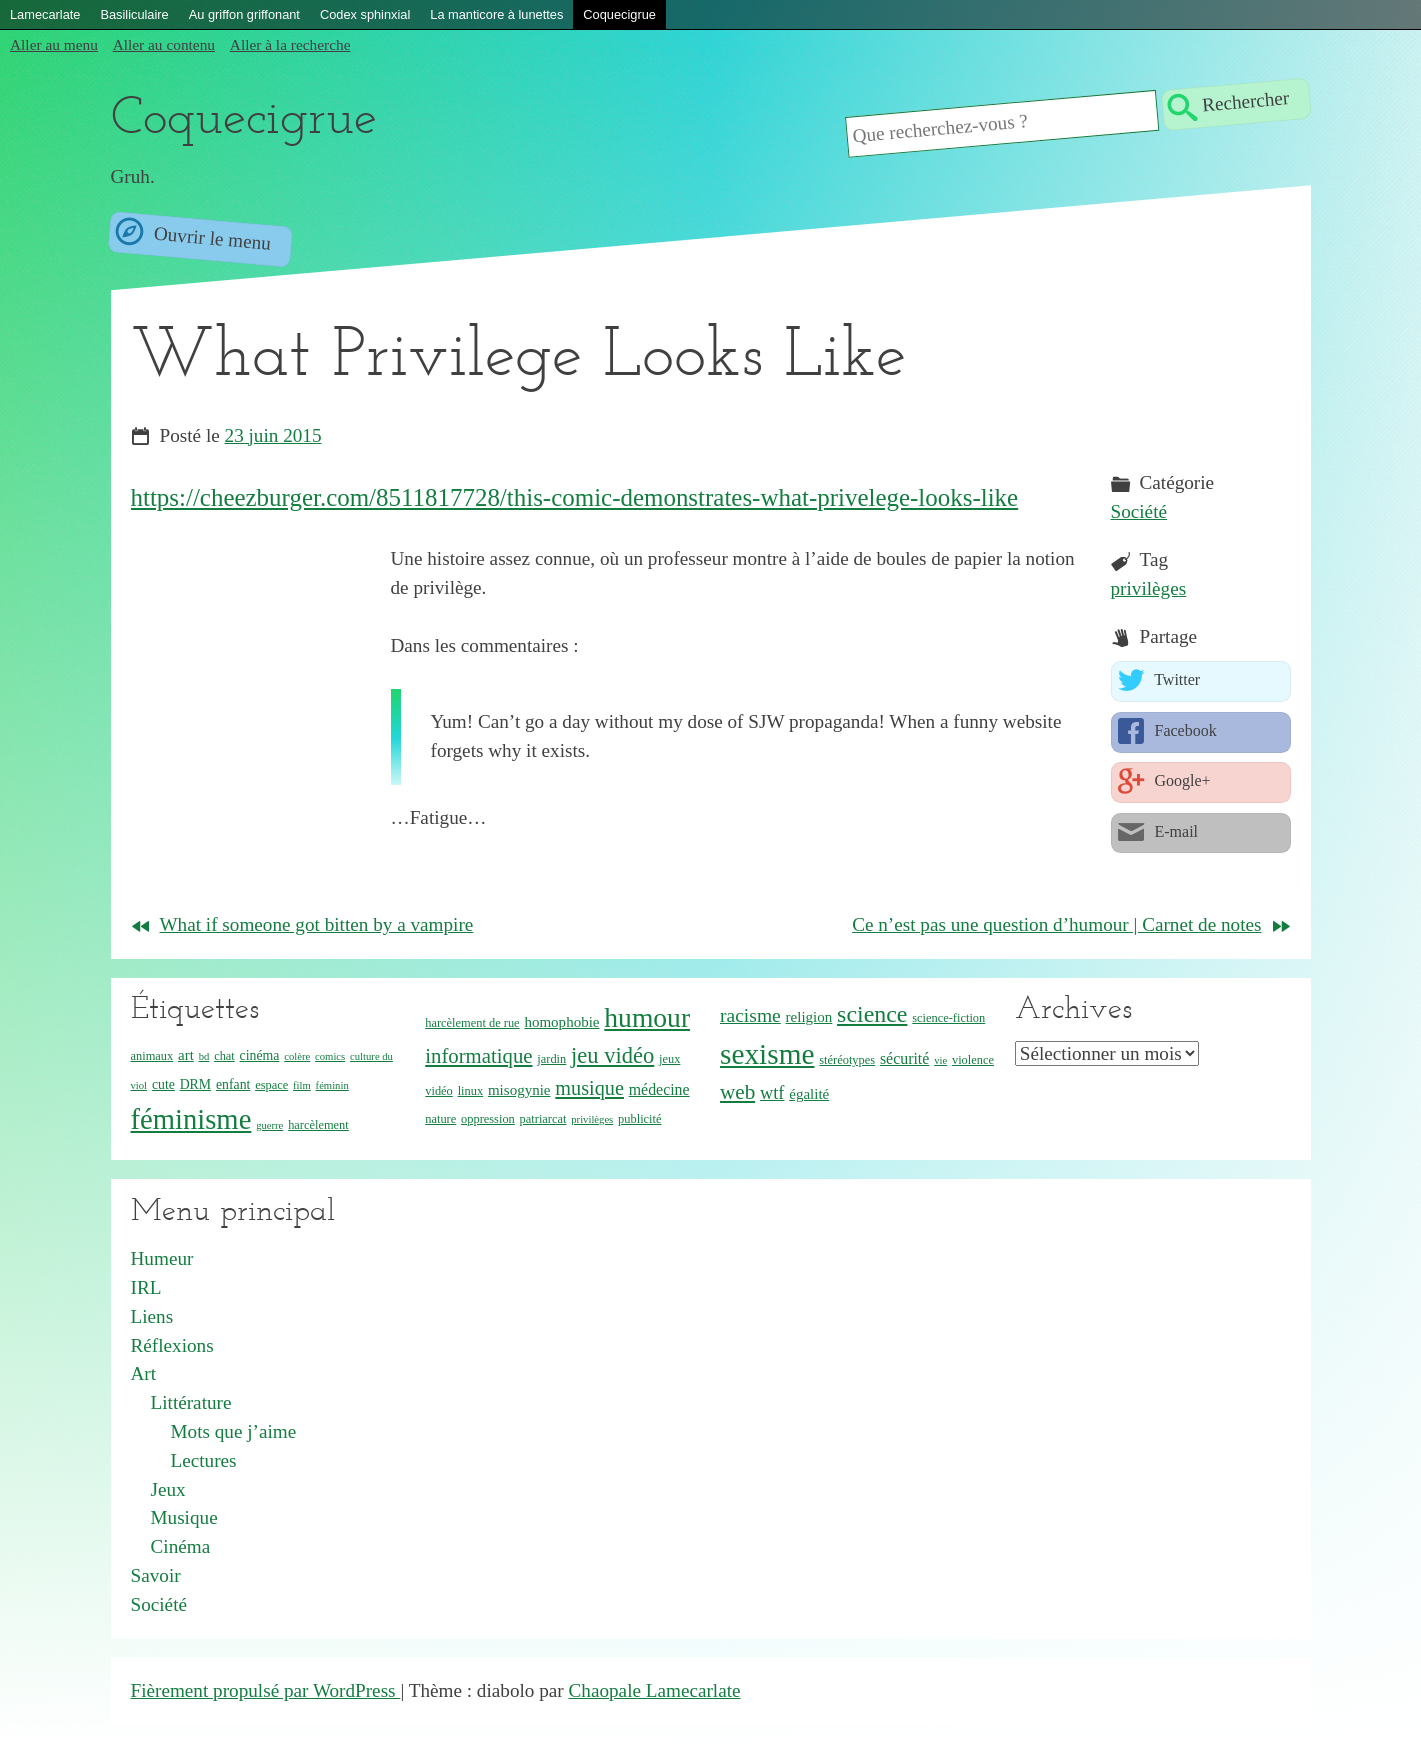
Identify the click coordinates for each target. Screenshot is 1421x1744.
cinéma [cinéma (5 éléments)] (260, 1055)
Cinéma (181, 1546)
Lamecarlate (45, 14)
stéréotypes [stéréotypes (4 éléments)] (847, 1060)
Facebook (1184, 730)
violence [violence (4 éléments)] (973, 1060)
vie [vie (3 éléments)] (940, 1060)
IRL (146, 1287)
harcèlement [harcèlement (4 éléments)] (318, 1125)
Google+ (1181, 780)
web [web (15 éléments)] (737, 1092)
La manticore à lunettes (496, 14)
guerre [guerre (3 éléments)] (269, 1125)
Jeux (168, 1489)
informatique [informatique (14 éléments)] (478, 1055)
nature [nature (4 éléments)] (440, 1119)
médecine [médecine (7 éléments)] (659, 1089)
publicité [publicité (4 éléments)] (639, 1119)
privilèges (1149, 588)
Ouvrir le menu (209, 238)
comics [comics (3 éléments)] (330, 1056)
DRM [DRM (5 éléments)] (195, 1084)
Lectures (204, 1460)
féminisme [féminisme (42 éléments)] (191, 1119)
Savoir (156, 1575)
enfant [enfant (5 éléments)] (233, 1084)
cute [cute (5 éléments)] (163, 1084)
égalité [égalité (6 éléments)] (809, 1094)
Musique (184, 1517)
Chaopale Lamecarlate (655, 1690)
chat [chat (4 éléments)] (224, 1056)
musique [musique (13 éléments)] (589, 1088)
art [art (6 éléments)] (186, 1055)
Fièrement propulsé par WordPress (266, 1690)
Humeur (162, 1258)
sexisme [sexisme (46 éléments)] (767, 1054)
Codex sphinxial (365, 14)
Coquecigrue (619, 14)
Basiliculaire (134, 14)
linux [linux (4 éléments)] (471, 1091)
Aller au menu (54, 44)
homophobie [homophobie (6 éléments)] (561, 1022)
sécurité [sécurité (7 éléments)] (904, 1058)
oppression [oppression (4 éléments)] (488, 1119)
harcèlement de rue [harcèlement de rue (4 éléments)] (472, 1023)
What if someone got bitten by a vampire (317, 924)
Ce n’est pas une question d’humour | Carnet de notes (1056, 924)
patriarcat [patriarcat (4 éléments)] (543, 1119)
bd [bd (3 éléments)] (204, 1056)
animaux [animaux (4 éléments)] (152, 1056)
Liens (152, 1316)
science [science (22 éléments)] (872, 1014)
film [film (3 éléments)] (302, 1085)
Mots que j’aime (234, 1431)
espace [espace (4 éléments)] (271, 1085)
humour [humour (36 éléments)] (647, 1017)
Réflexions (172, 1345)
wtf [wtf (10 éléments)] (772, 1093)
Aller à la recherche (290, 44)
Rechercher (1246, 101)
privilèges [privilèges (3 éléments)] (592, 1119)
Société (1139, 511)
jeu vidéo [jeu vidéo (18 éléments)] (612, 1055)
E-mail (1175, 831)
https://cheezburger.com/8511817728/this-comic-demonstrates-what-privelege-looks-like (575, 497)
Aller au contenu (164, 44)
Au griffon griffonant (244, 14)
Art (144, 1373)
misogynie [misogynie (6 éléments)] (519, 1090)
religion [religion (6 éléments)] (809, 1017)
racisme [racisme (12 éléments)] (750, 1015)
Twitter (1176, 680)
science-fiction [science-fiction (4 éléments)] (948, 1018)
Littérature (191, 1402)
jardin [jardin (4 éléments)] (551, 1059)
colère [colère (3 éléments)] (297, 1056)
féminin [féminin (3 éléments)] (332, 1085)
